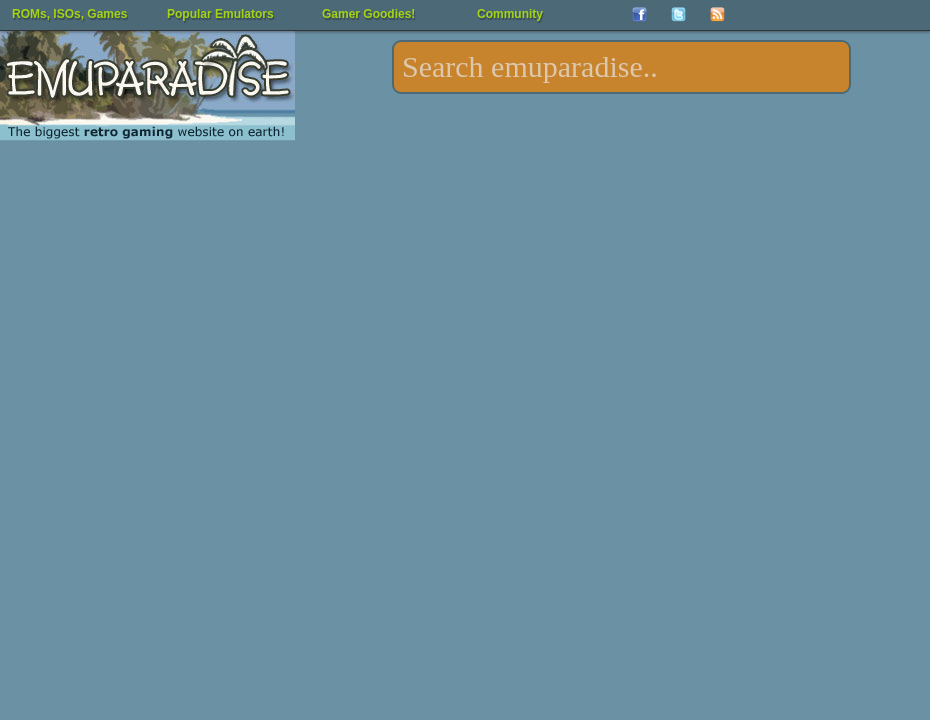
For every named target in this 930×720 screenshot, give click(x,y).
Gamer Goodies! (368, 14)
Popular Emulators (220, 14)
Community (510, 14)
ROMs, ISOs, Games (69, 14)
